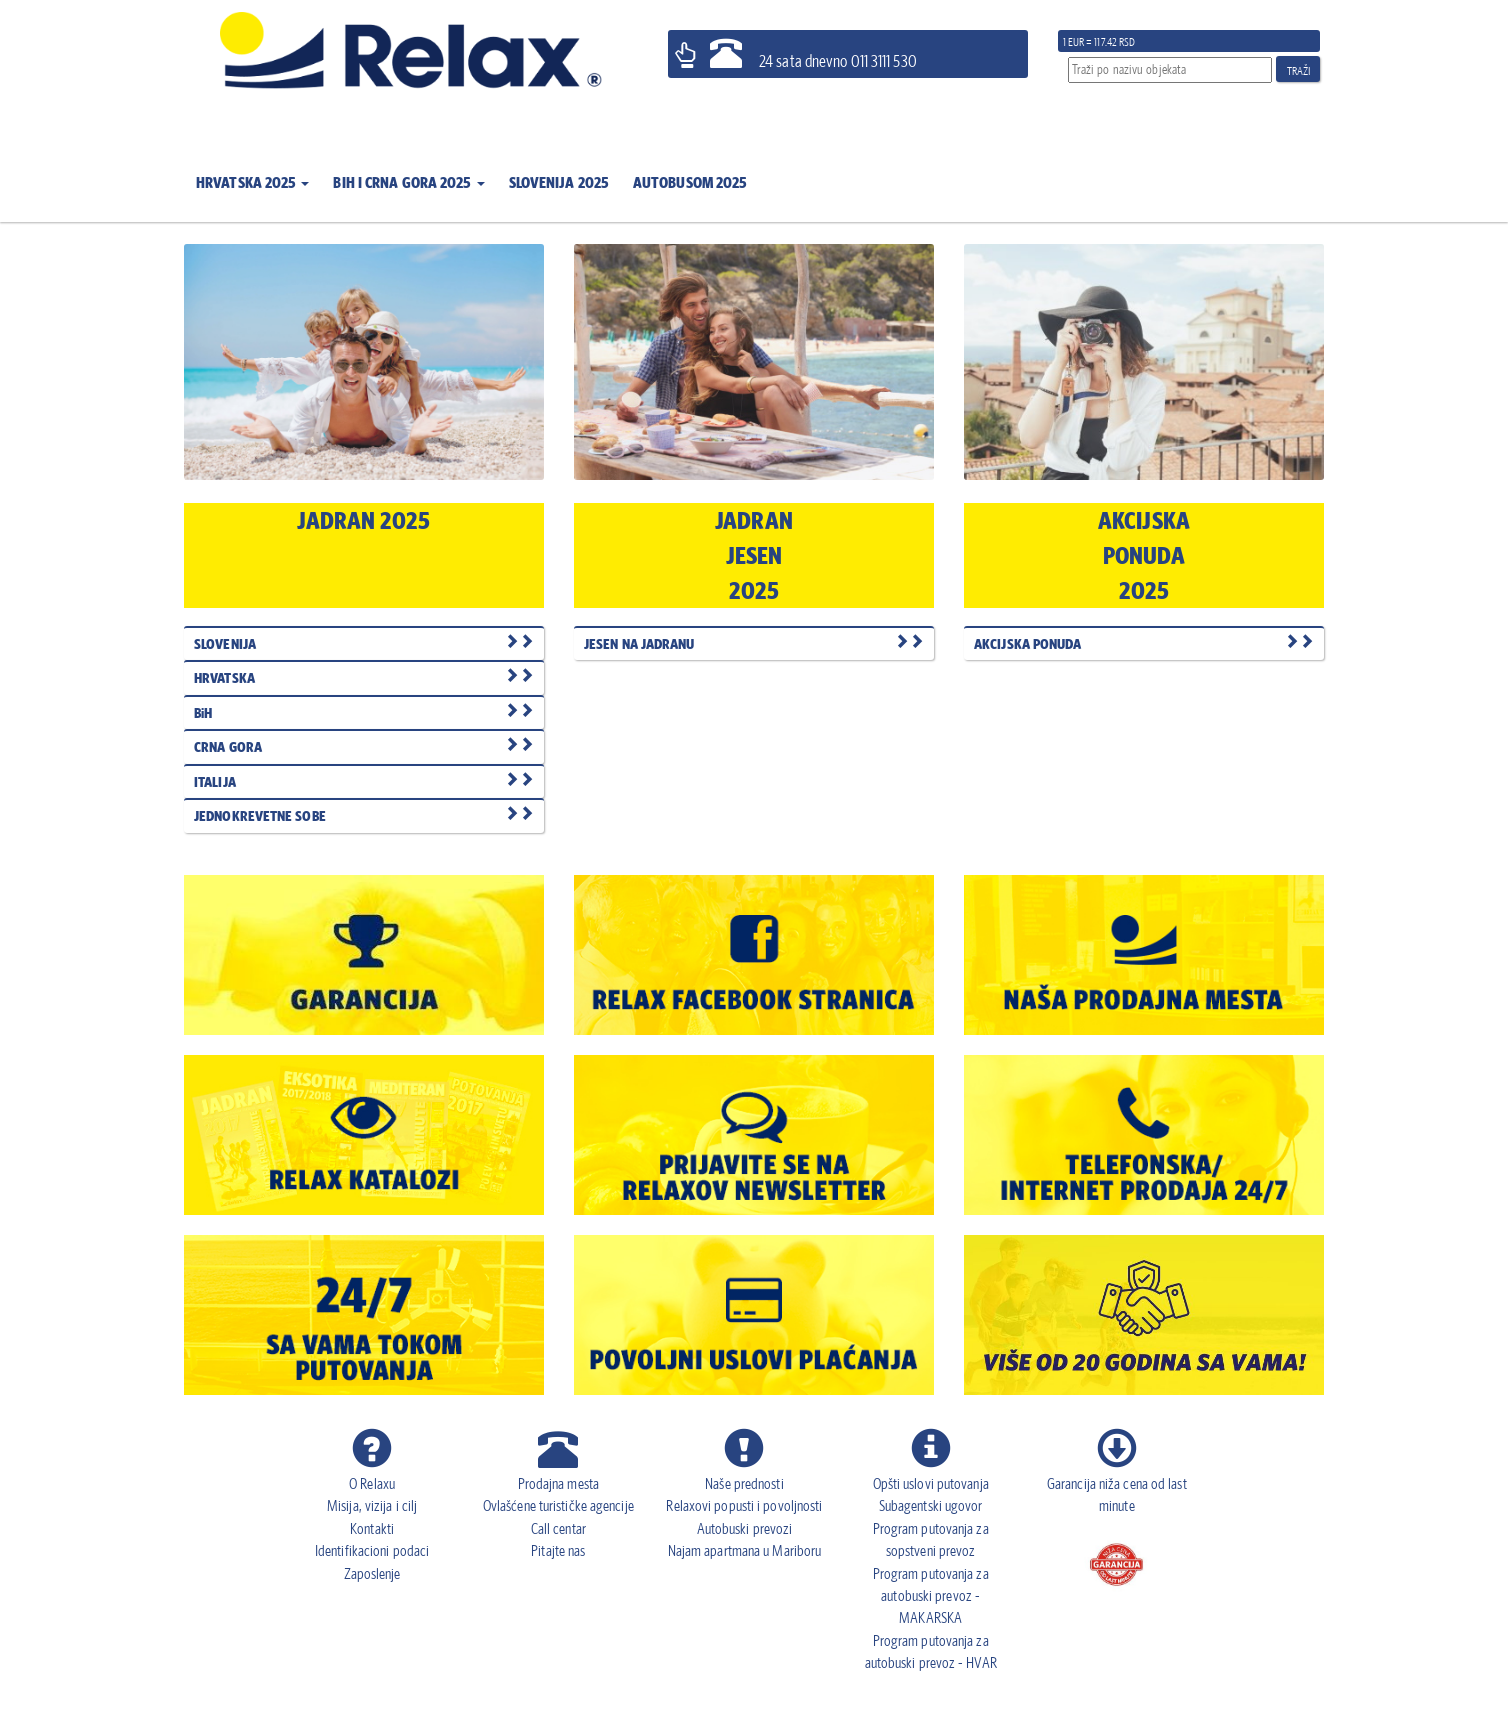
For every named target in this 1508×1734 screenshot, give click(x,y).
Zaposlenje (372, 1573)
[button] (252, 170)
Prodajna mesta (558, 1483)
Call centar (558, 1528)
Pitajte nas (558, 1550)
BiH (364, 712)
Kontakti (372, 1528)
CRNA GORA (364, 746)
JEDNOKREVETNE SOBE (364, 815)
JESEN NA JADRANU (754, 643)
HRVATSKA (364, 677)
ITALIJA (364, 781)
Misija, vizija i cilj (372, 1505)
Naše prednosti (744, 1483)
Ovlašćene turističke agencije (558, 1505)
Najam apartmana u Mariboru (745, 1550)
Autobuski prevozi (745, 1528)
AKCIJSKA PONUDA (1144, 643)
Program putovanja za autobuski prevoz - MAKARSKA (931, 1596)
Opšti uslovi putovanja (931, 1483)
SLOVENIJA (364, 643)
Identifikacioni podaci (372, 1550)
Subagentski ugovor (931, 1505)
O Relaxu (372, 1483)
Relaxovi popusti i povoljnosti (744, 1505)
